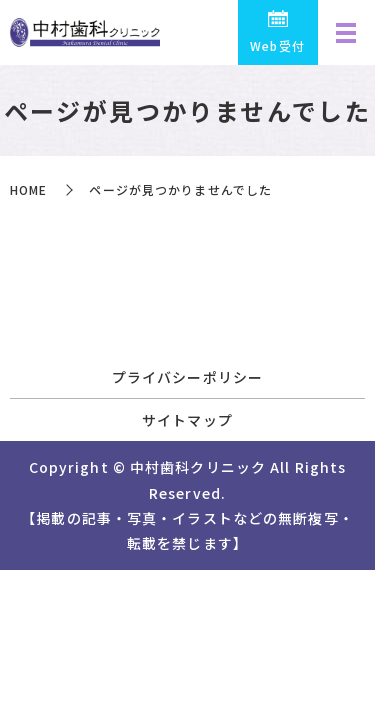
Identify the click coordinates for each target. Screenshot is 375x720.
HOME (28, 189)
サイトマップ (187, 420)
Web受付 (277, 45)
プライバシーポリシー (187, 377)
